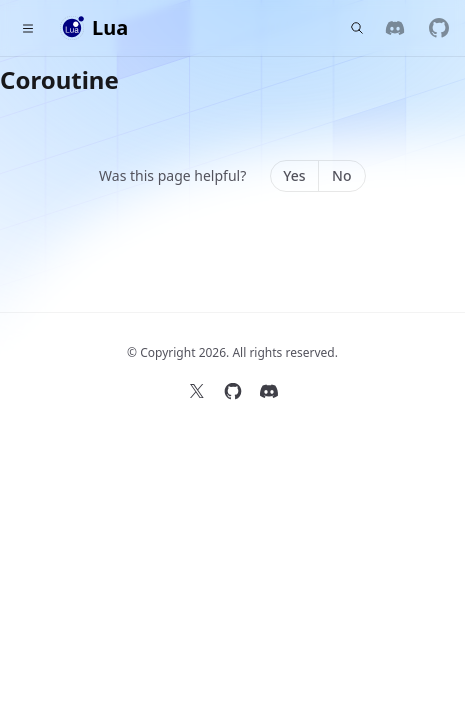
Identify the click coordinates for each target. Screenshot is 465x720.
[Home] (94, 28)
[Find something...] (357, 28)
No (341, 175)
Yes (294, 175)
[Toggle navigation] (28, 28)
